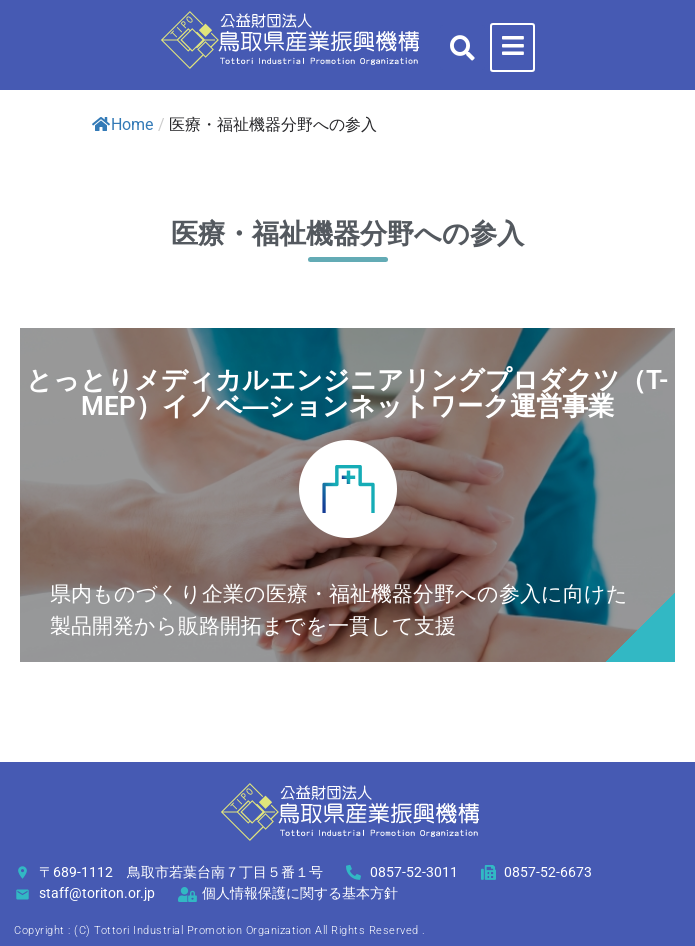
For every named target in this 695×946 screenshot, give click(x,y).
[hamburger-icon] (512, 47)
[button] (462, 47)
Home (122, 124)
